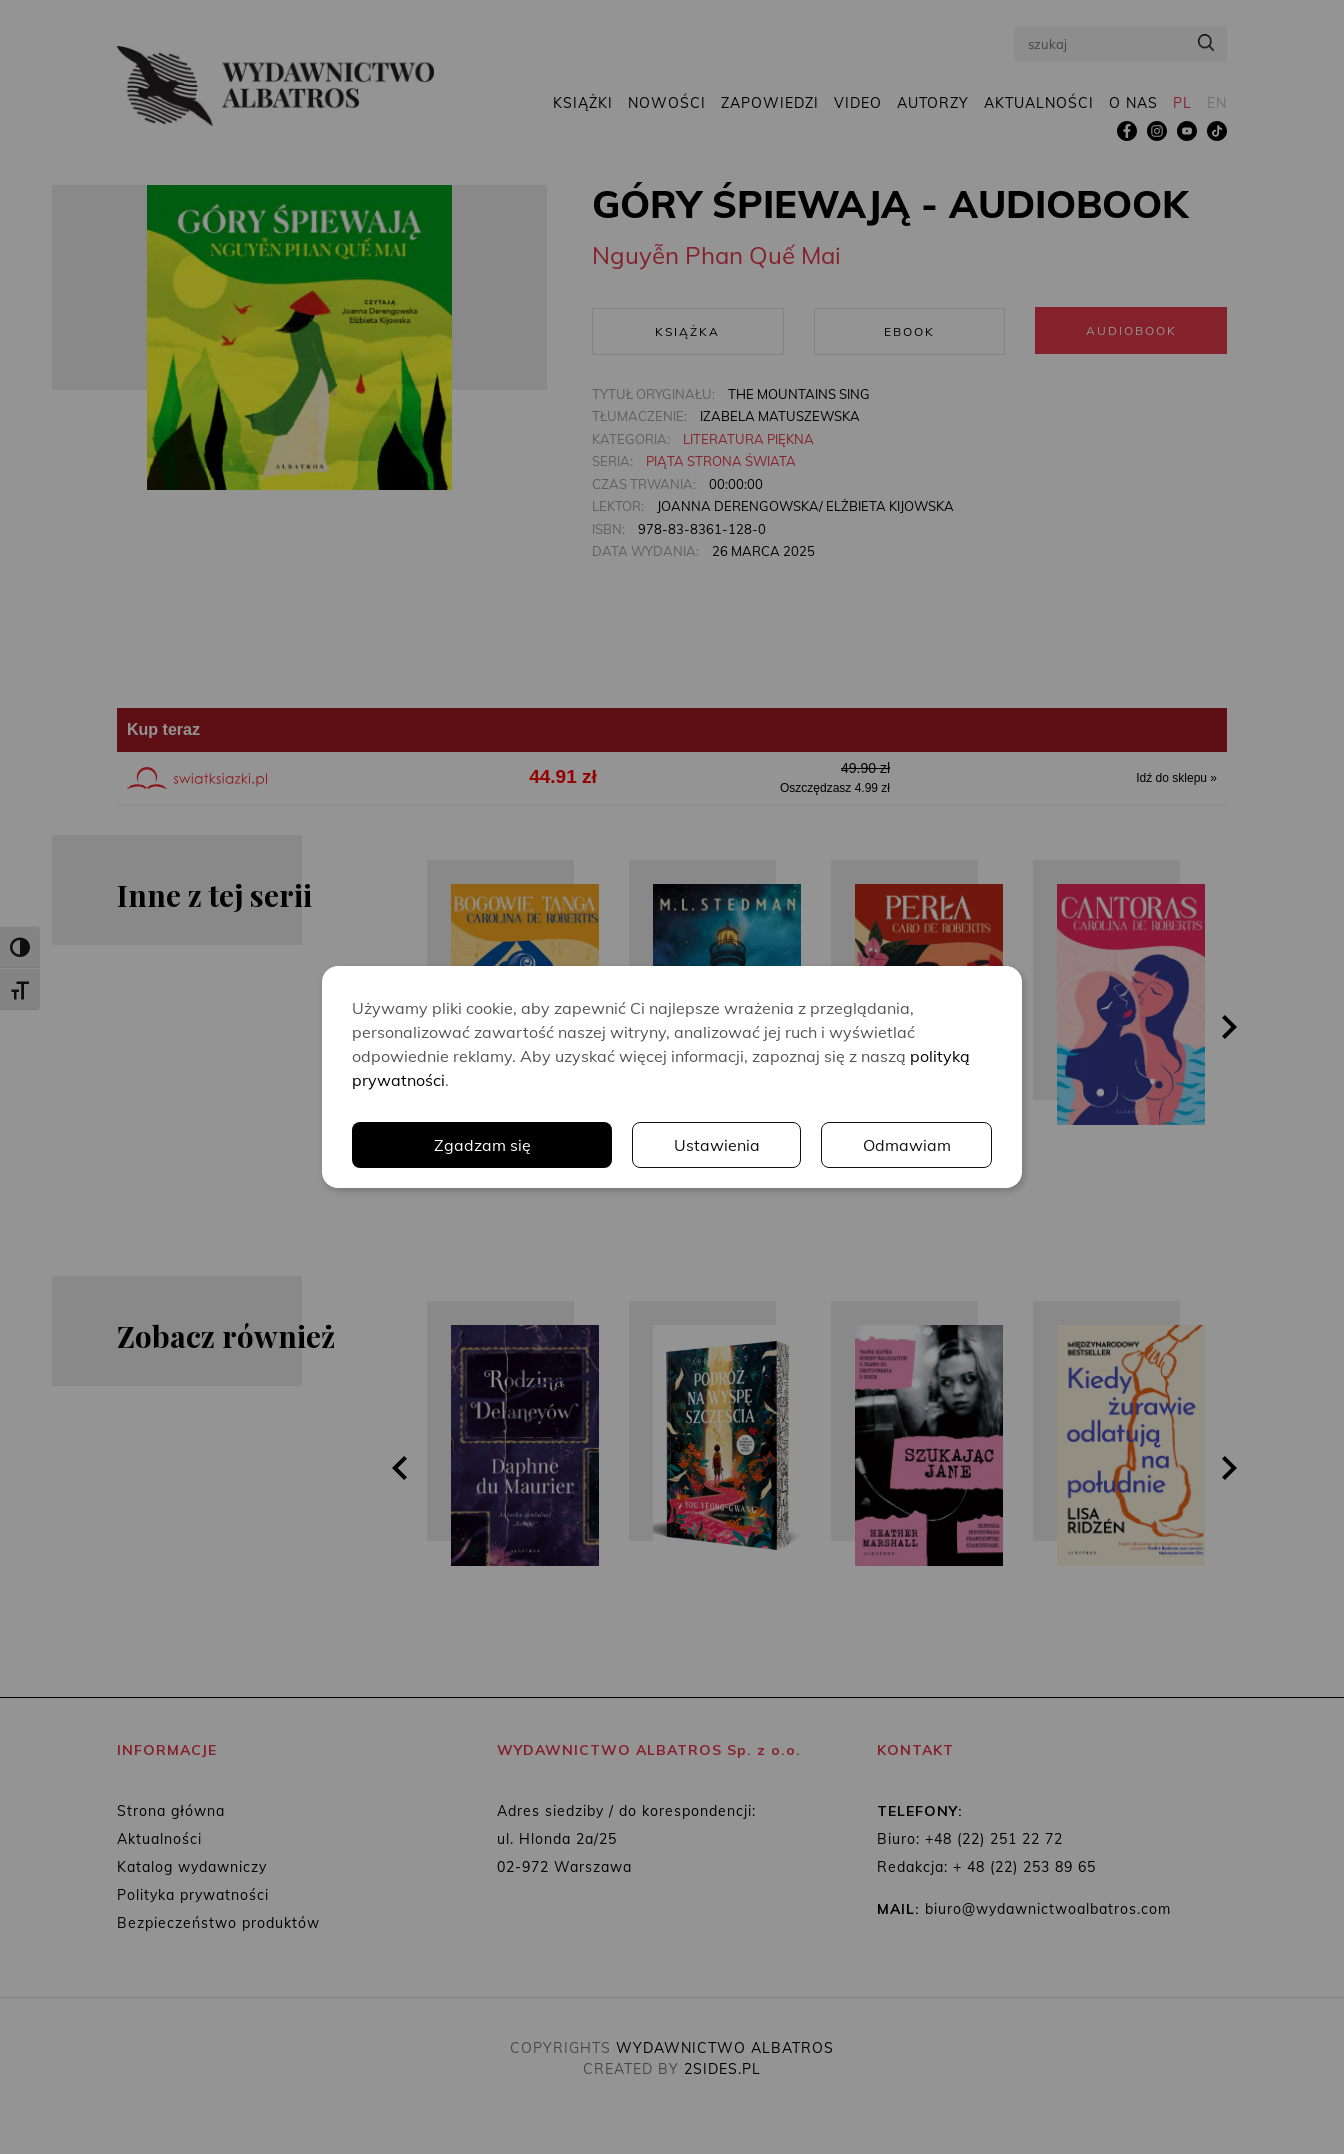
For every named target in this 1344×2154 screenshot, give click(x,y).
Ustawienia (717, 1145)
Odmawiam (907, 1145)
